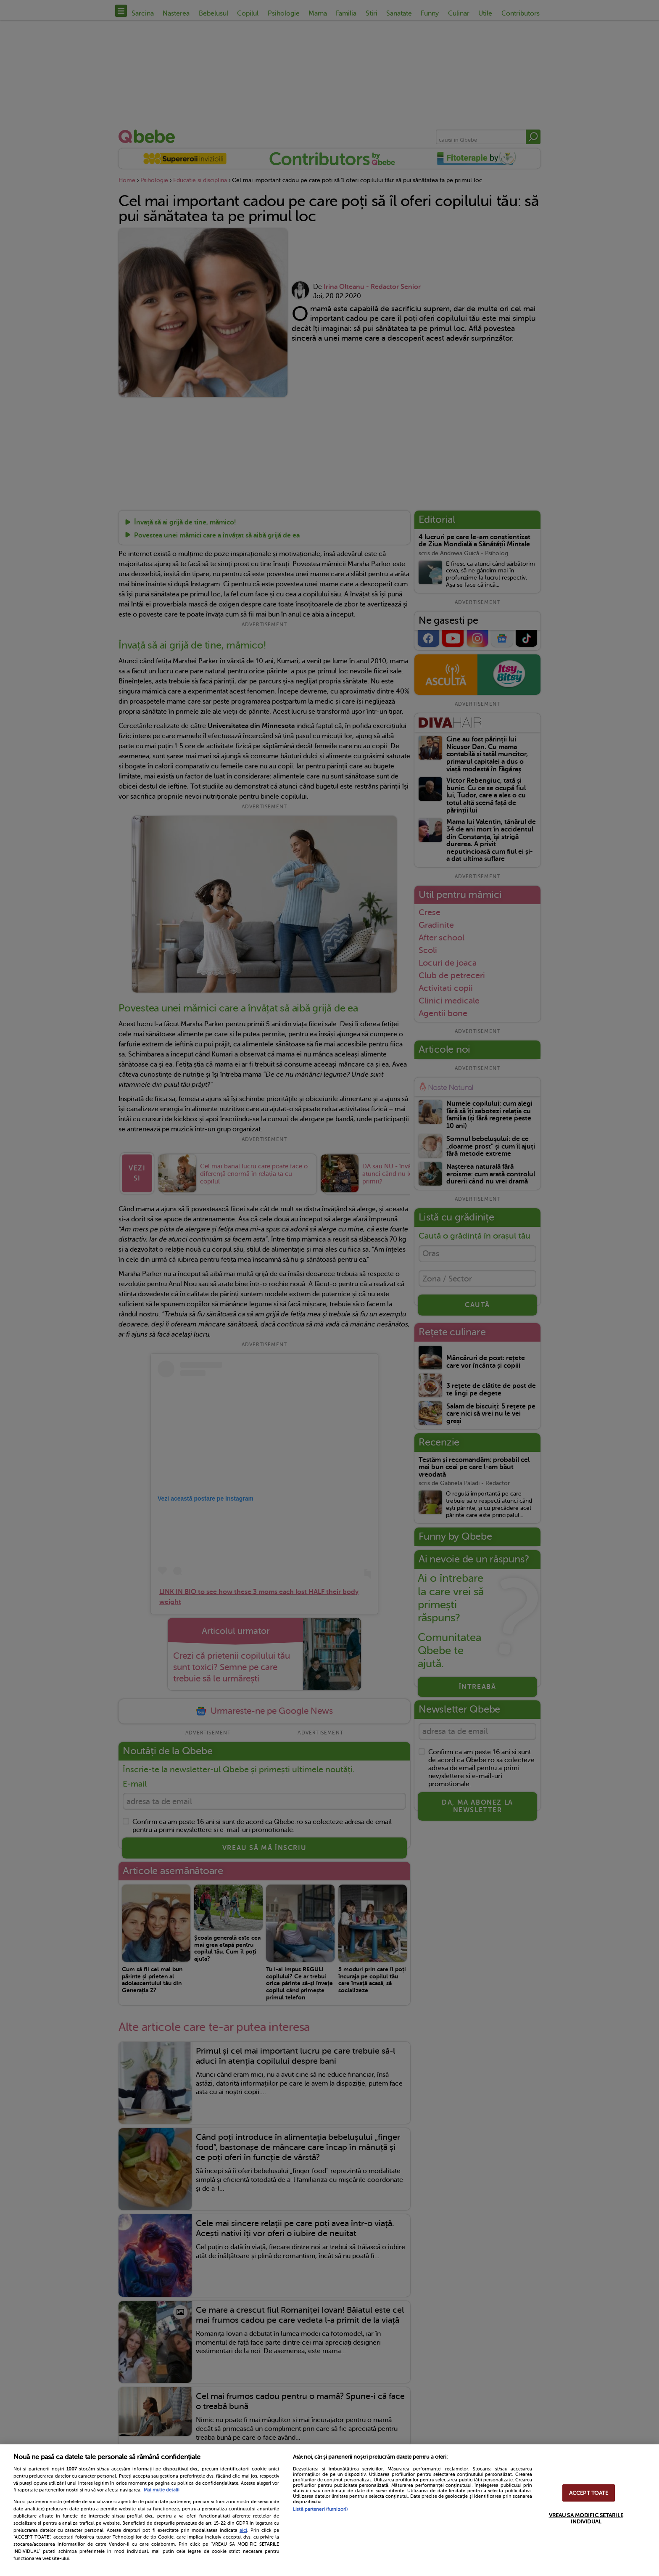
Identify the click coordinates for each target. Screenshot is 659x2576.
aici (243, 2530)
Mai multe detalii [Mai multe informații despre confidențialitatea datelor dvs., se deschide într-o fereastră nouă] (161, 2490)
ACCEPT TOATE (589, 2493)
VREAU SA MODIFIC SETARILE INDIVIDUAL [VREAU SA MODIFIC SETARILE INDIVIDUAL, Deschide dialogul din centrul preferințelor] (586, 2518)
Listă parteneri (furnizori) (320, 2509)
